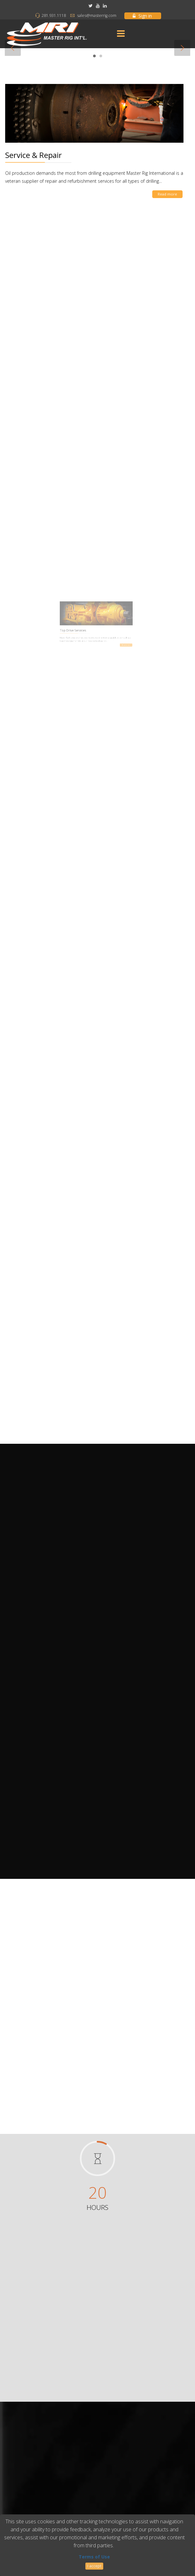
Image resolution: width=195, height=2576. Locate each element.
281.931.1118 (54, 15)
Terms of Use (94, 2557)
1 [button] (94, 58)
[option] (97, 50)
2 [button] (101, 58)
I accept (94, 2566)
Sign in (142, 16)
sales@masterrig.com (96, 15)
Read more (159, 188)
